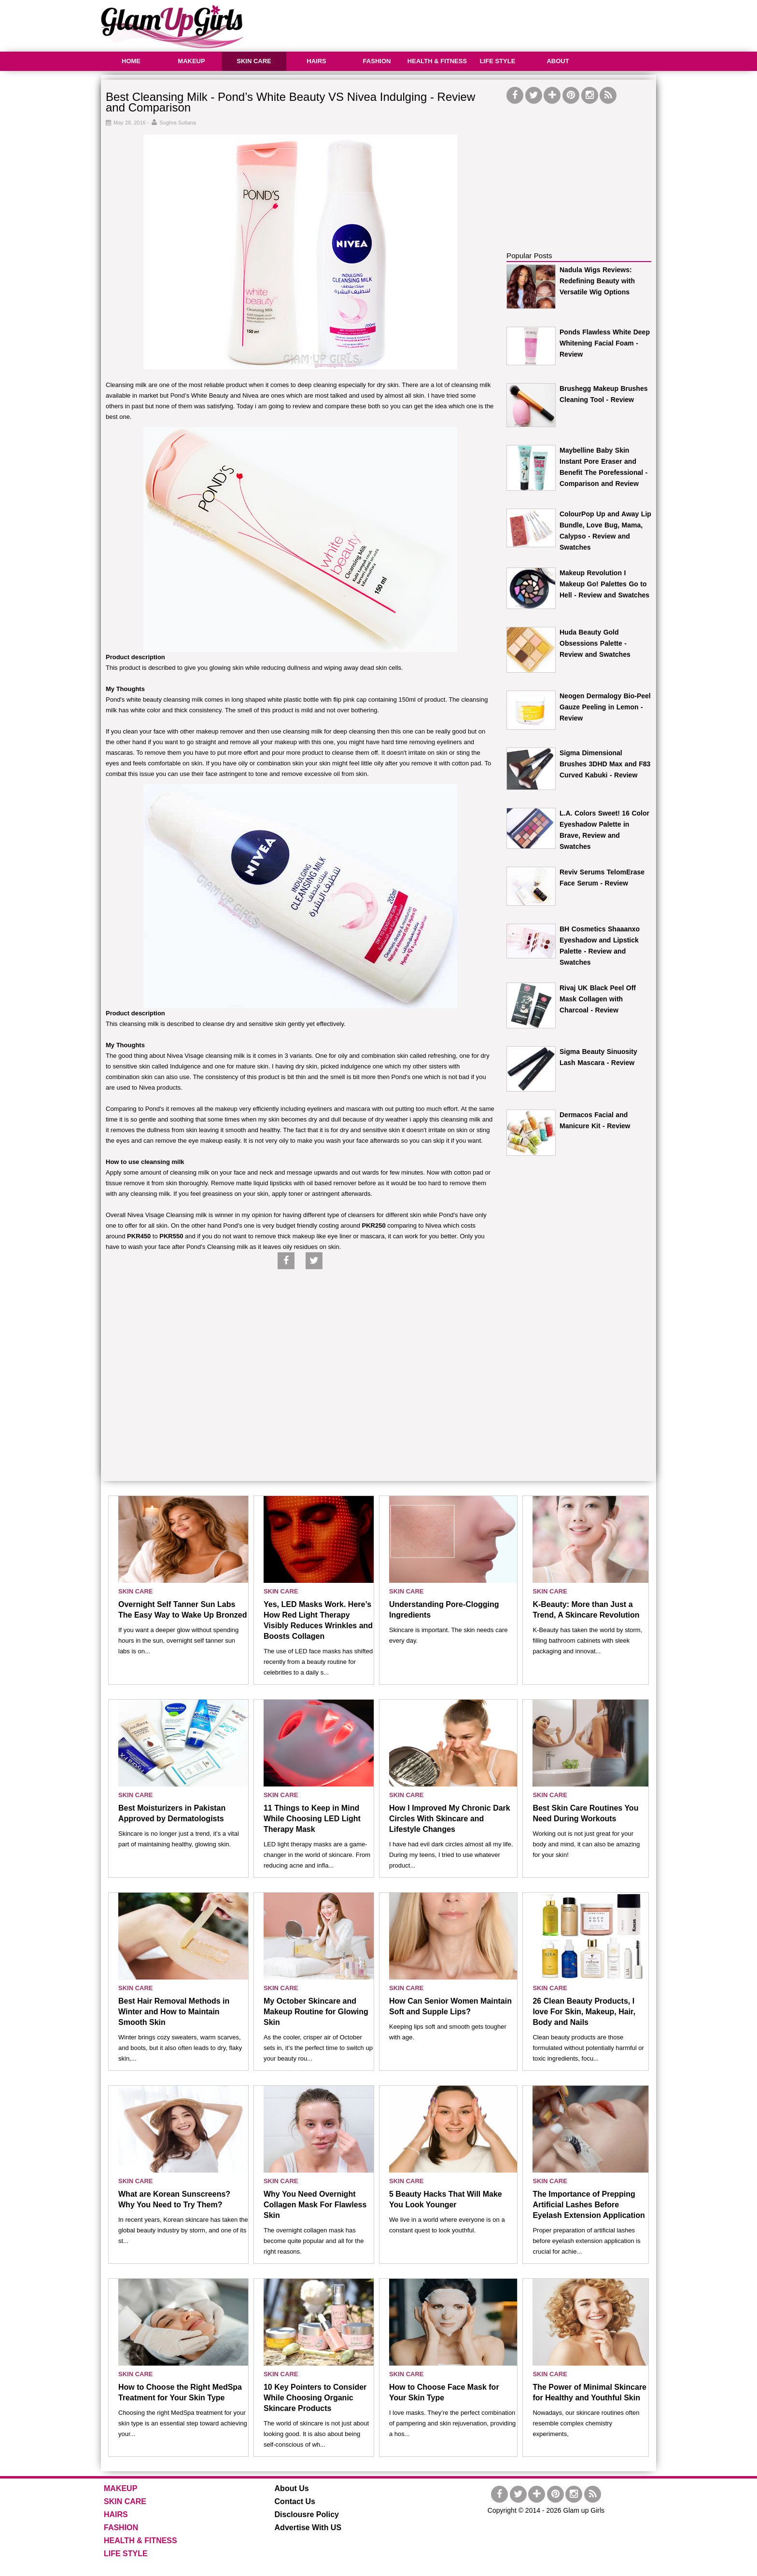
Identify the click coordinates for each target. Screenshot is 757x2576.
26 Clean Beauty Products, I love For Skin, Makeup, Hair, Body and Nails (584, 2011)
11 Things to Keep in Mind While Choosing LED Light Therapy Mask (312, 1818)
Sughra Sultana (177, 122)
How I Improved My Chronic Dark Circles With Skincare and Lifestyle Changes (449, 1818)
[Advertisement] (480, 24)
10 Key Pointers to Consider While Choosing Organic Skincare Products (315, 2397)
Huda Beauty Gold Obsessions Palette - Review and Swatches (595, 643)
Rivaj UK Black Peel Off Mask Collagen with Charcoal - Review (598, 999)
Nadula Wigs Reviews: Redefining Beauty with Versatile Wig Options (597, 281)
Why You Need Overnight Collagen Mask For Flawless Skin (315, 2204)
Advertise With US (308, 2527)
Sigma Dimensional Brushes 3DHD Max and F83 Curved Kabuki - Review (605, 764)
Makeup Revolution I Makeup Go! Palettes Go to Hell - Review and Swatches (604, 584)
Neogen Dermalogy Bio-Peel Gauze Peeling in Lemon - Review (605, 707)
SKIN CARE (254, 61)
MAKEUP (191, 61)
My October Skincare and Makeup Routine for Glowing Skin (316, 2011)
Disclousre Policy (307, 2514)
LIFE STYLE (498, 61)
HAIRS (316, 61)
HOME (131, 61)
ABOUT (558, 61)
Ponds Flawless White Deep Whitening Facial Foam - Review (605, 343)
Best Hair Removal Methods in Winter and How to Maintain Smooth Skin (173, 2011)
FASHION (377, 61)
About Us (292, 2488)
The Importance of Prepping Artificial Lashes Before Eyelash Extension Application (589, 2204)
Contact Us (295, 2501)
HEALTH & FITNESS (437, 61)
